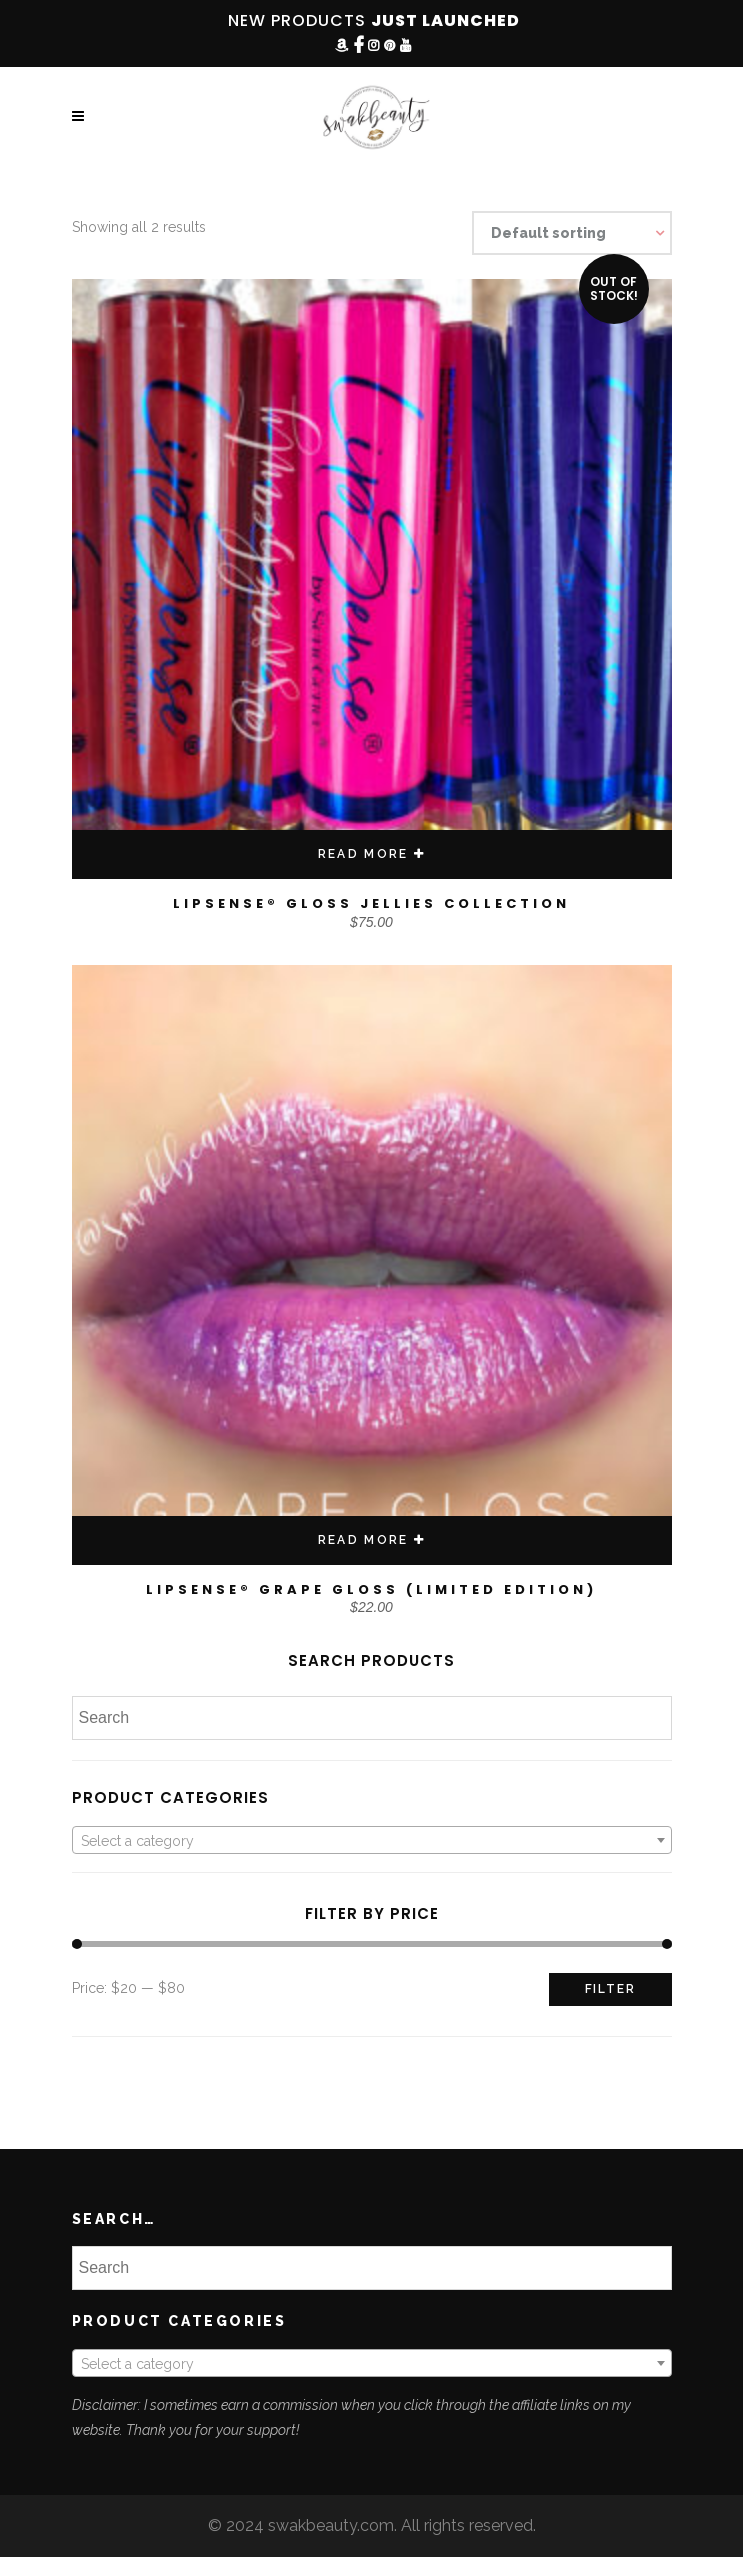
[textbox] (372, 1841)
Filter (610, 1989)
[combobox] (372, 1840)
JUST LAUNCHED (445, 20)
